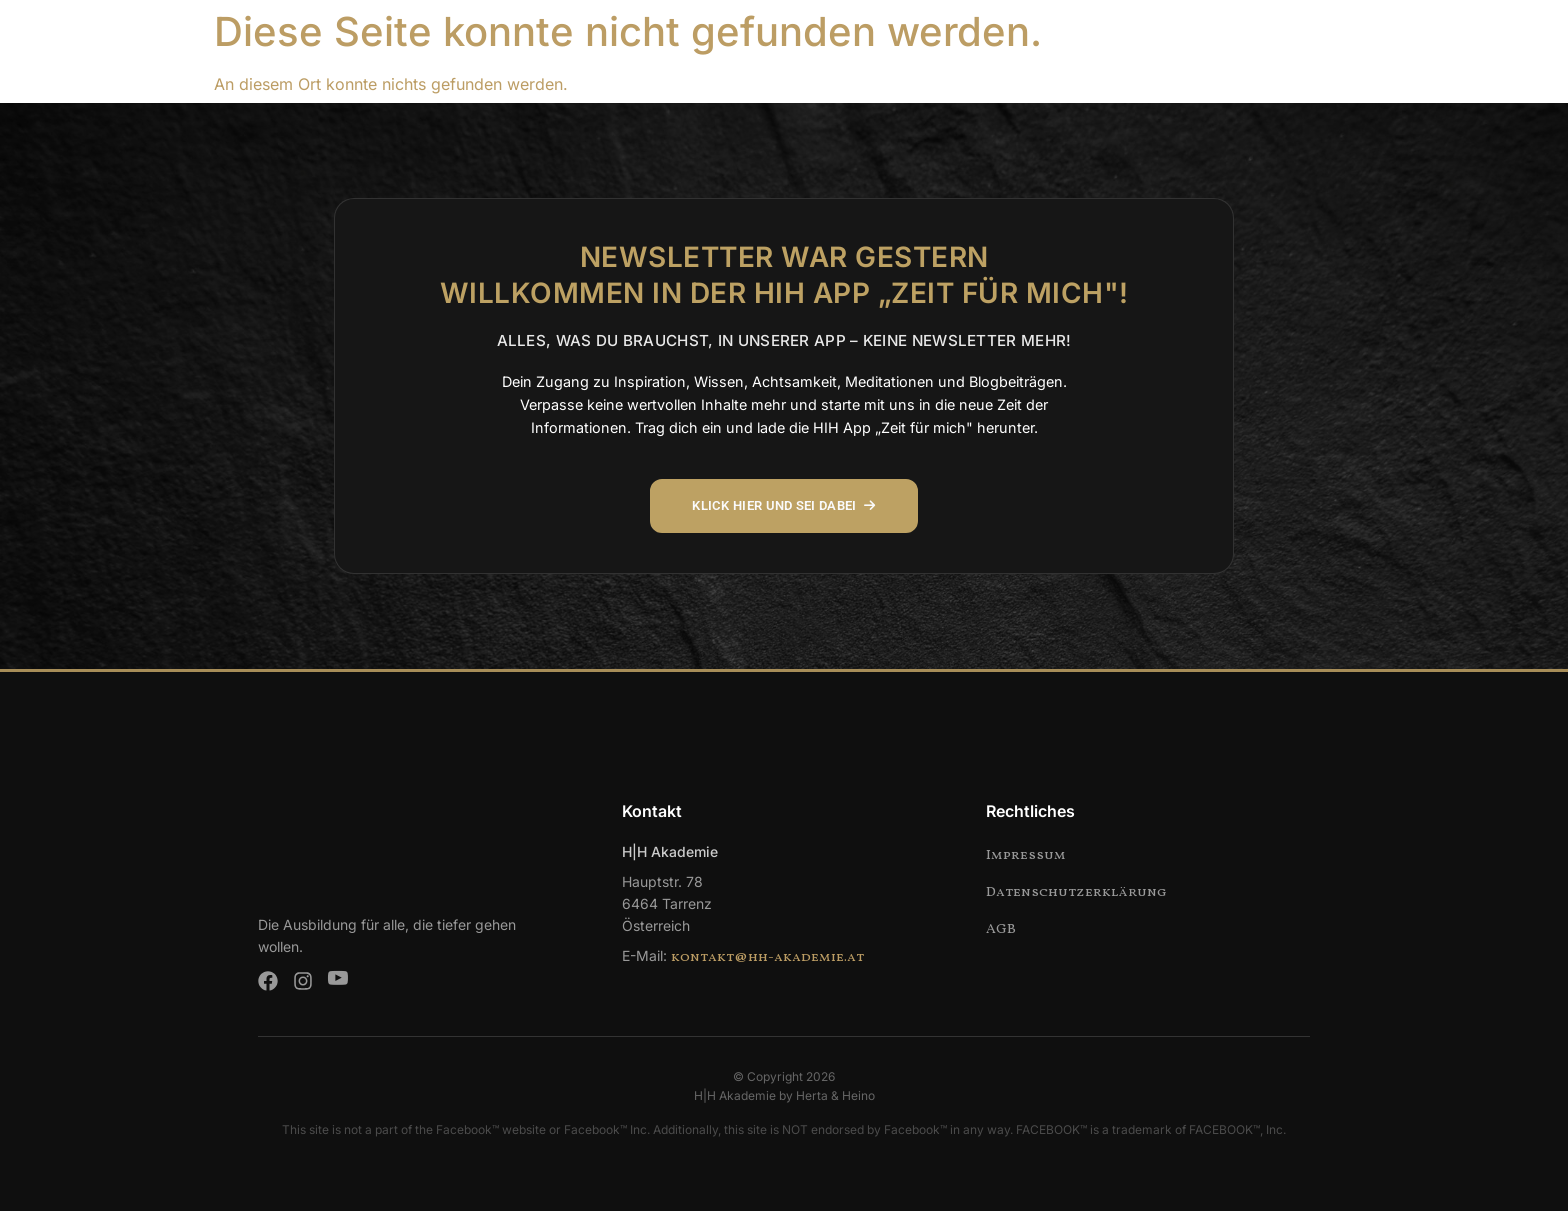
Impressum (1026, 855)
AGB (1001, 929)
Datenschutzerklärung (1076, 892)
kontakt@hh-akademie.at (767, 957)
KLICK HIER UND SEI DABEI (784, 506)
